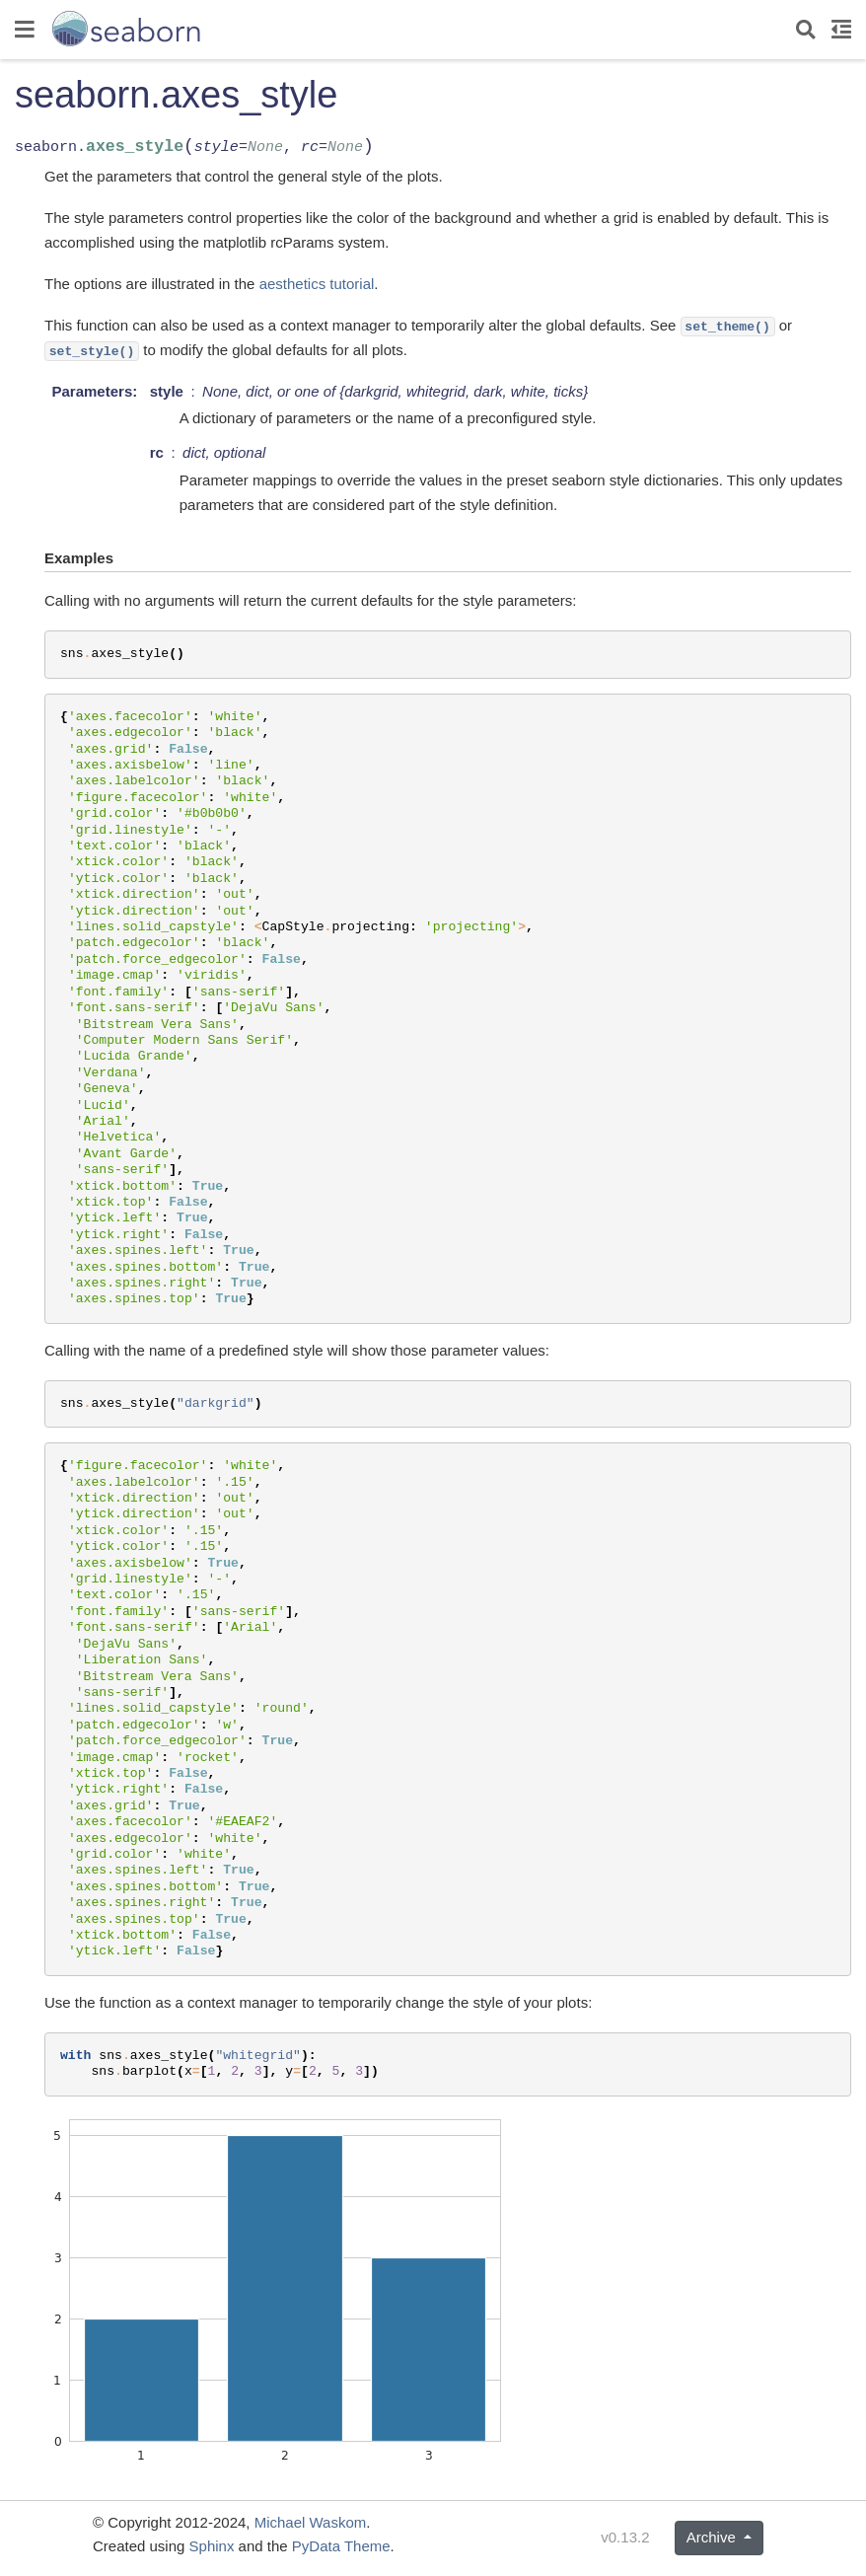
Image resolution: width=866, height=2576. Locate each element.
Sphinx (212, 2546)
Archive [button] (713, 2537)
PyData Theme (341, 2546)
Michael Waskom (310, 2522)
